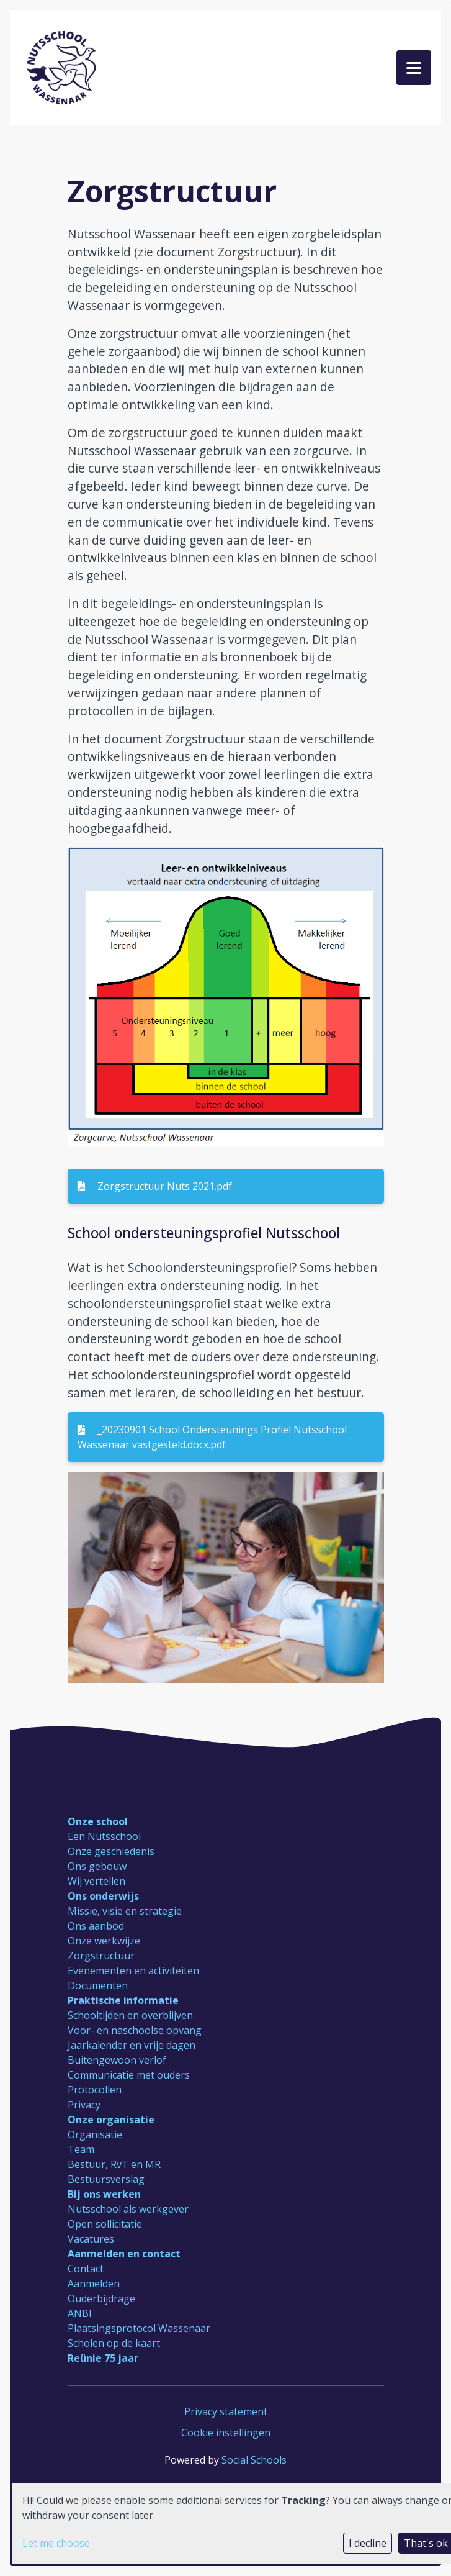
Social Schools (254, 2460)
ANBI (80, 2313)
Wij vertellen (96, 1881)
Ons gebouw (97, 1866)
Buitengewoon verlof (117, 2060)
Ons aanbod (96, 1926)
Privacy (84, 2104)
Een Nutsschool (104, 1836)
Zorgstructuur (101, 1955)
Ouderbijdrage (101, 2298)
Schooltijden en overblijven (130, 2015)
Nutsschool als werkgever (128, 2209)
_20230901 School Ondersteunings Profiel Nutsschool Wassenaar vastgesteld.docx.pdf (212, 1437)
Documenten (98, 1985)
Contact (86, 2268)
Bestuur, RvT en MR (114, 2164)
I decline (367, 2543)
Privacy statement (225, 2411)
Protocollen (95, 2090)
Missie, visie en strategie (125, 1911)
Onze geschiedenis (111, 1851)
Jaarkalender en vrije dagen (131, 2045)
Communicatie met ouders (129, 2075)
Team (81, 2149)
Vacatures (91, 2239)
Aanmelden (94, 2283)
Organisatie (95, 2134)
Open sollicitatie (105, 2224)
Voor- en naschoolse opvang (135, 2030)
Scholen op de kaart (114, 2343)
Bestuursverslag (106, 2179)
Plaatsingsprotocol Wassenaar (139, 2328)
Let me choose (56, 2543)
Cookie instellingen (225, 2432)
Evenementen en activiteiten (133, 1970)
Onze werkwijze (104, 1941)
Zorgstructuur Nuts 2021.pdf (155, 1186)
